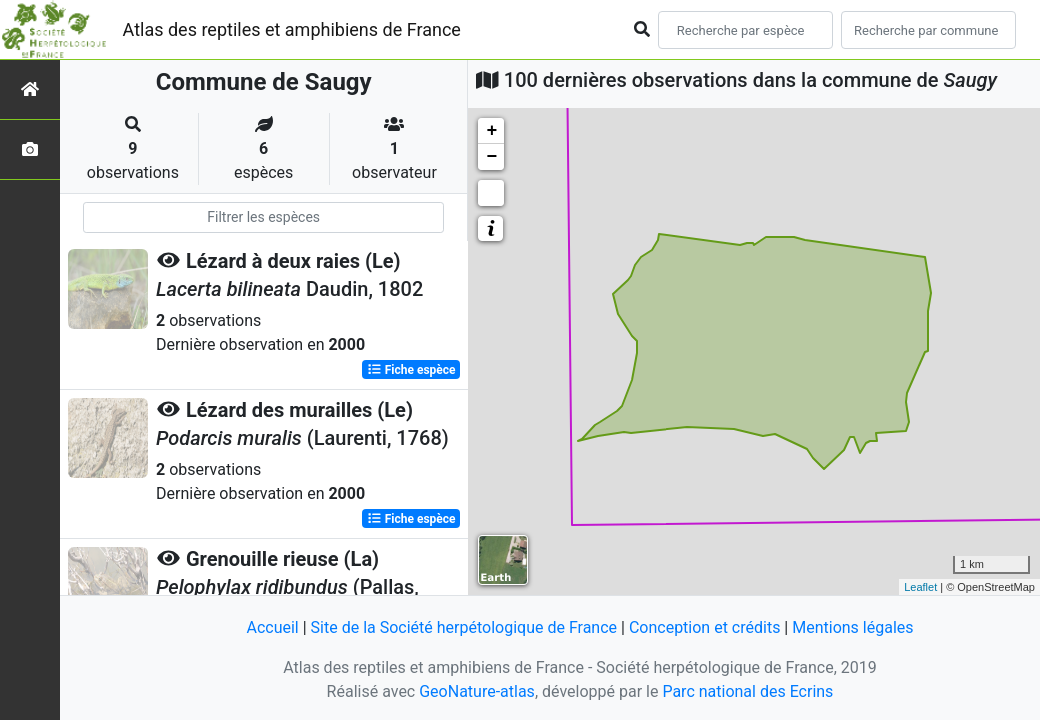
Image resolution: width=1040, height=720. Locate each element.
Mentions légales (852, 627)
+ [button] (491, 131)
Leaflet (920, 587)
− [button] (491, 157)
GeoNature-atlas (477, 691)
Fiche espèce (411, 370)
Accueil (272, 627)
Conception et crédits (705, 627)
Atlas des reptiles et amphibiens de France (292, 29)
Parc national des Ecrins (747, 691)
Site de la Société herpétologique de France (464, 627)
